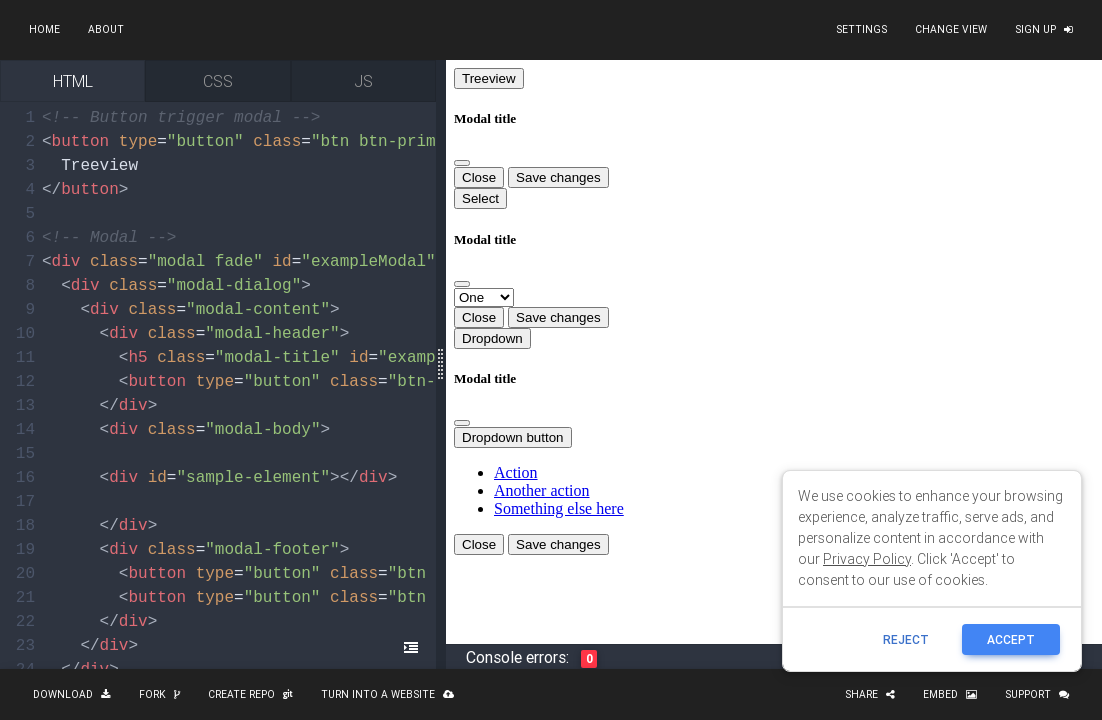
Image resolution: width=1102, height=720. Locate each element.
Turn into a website (387, 694)
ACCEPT (1011, 639)
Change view (951, 29)
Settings (861, 29)
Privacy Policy (867, 559)
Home (44, 29)
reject (906, 639)
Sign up (1044, 29)
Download (72, 694)
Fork (159, 694)
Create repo (250, 694)
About (106, 29)
